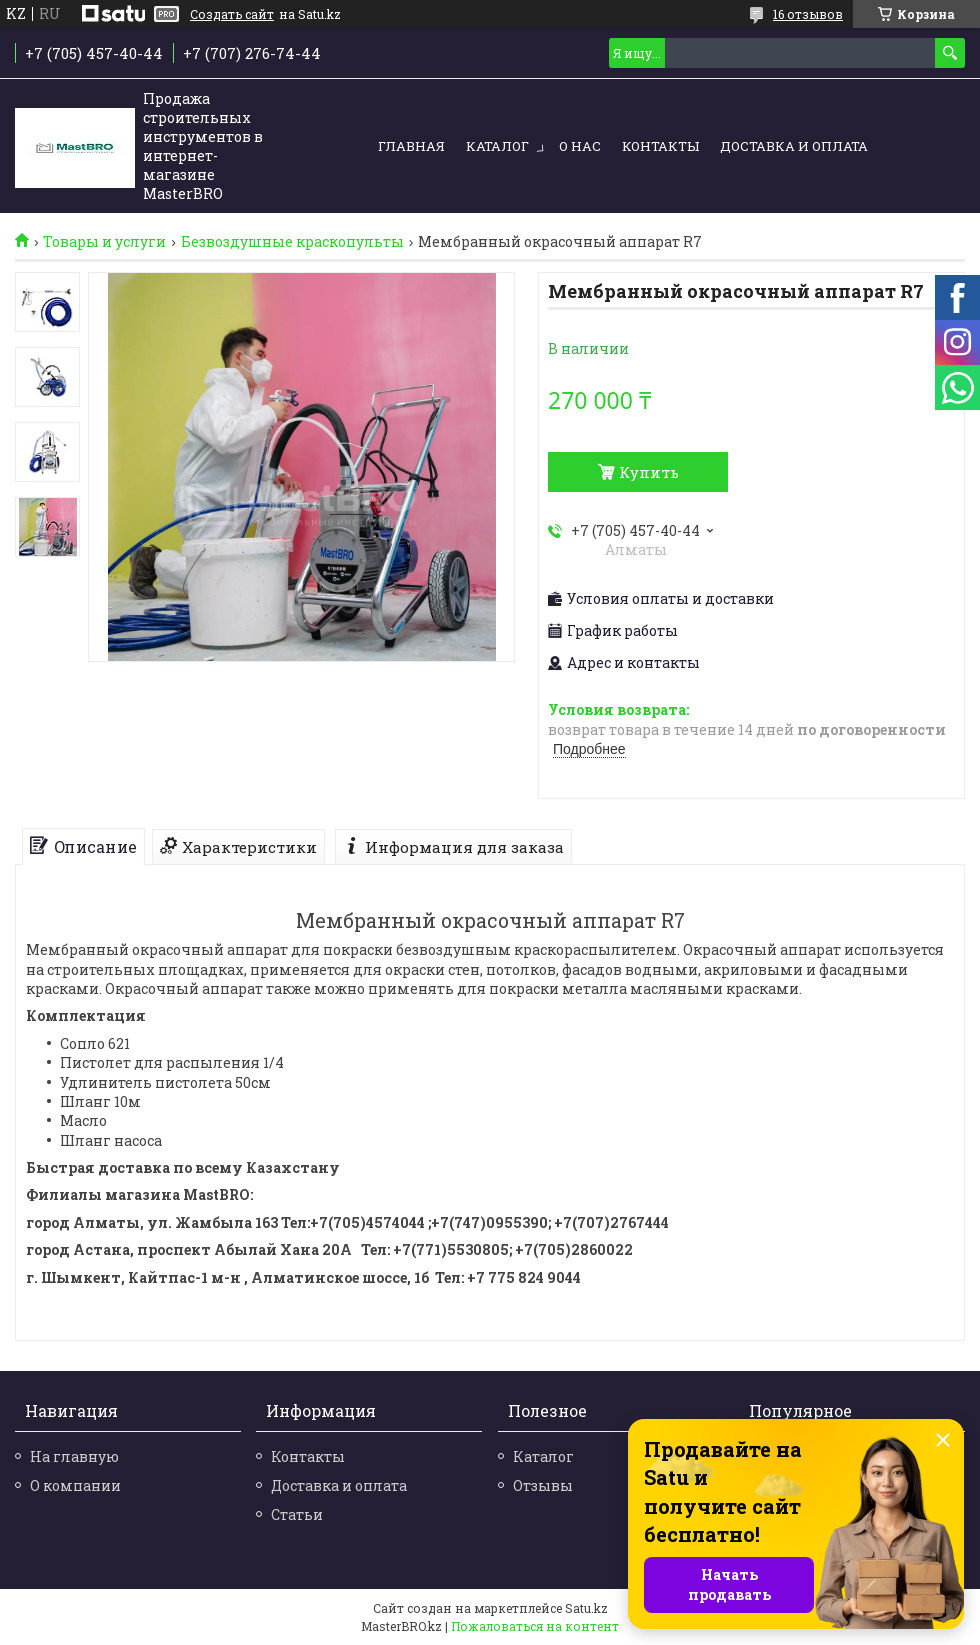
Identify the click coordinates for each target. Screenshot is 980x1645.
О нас (580, 146)
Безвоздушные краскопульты (292, 242)
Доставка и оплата (794, 146)
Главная (411, 146)
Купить (649, 472)
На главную (74, 1456)
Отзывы (543, 1485)
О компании (75, 1485)
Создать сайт (232, 14)
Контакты (660, 146)
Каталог (497, 146)
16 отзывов (808, 14)
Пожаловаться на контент (535, 1626)
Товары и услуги (104, 242)
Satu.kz (586, 1608)
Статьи (297, 1514)
